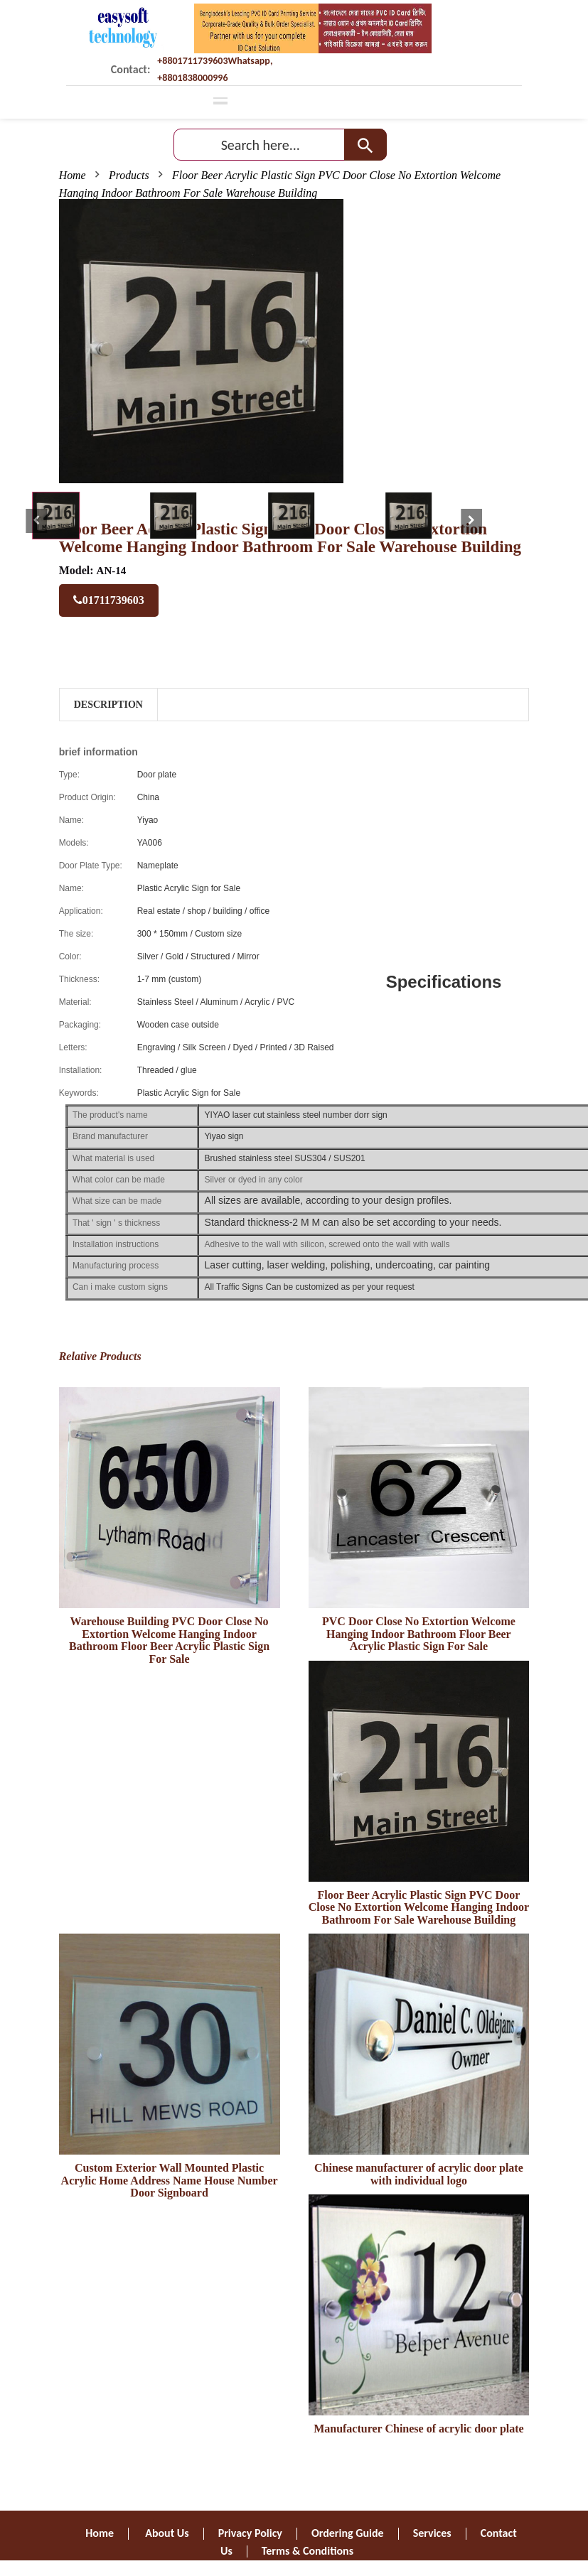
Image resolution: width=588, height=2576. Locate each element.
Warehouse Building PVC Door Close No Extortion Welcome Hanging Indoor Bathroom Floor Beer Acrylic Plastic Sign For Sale (169, 1640)
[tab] (56, 515)
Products (129, 175)
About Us (166, 2533)
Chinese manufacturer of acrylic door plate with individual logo (418, 2174)
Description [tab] (108, 704)
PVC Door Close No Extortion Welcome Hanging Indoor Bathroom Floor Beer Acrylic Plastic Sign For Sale (418, 1633)
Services (432, 2533)
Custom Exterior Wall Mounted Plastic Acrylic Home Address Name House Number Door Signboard (169, 2180)
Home (72, 175)
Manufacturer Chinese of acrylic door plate (419, 2429)
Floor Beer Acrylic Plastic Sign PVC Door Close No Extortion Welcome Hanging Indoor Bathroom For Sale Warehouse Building (419, 1907)
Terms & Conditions (307, 2551)
